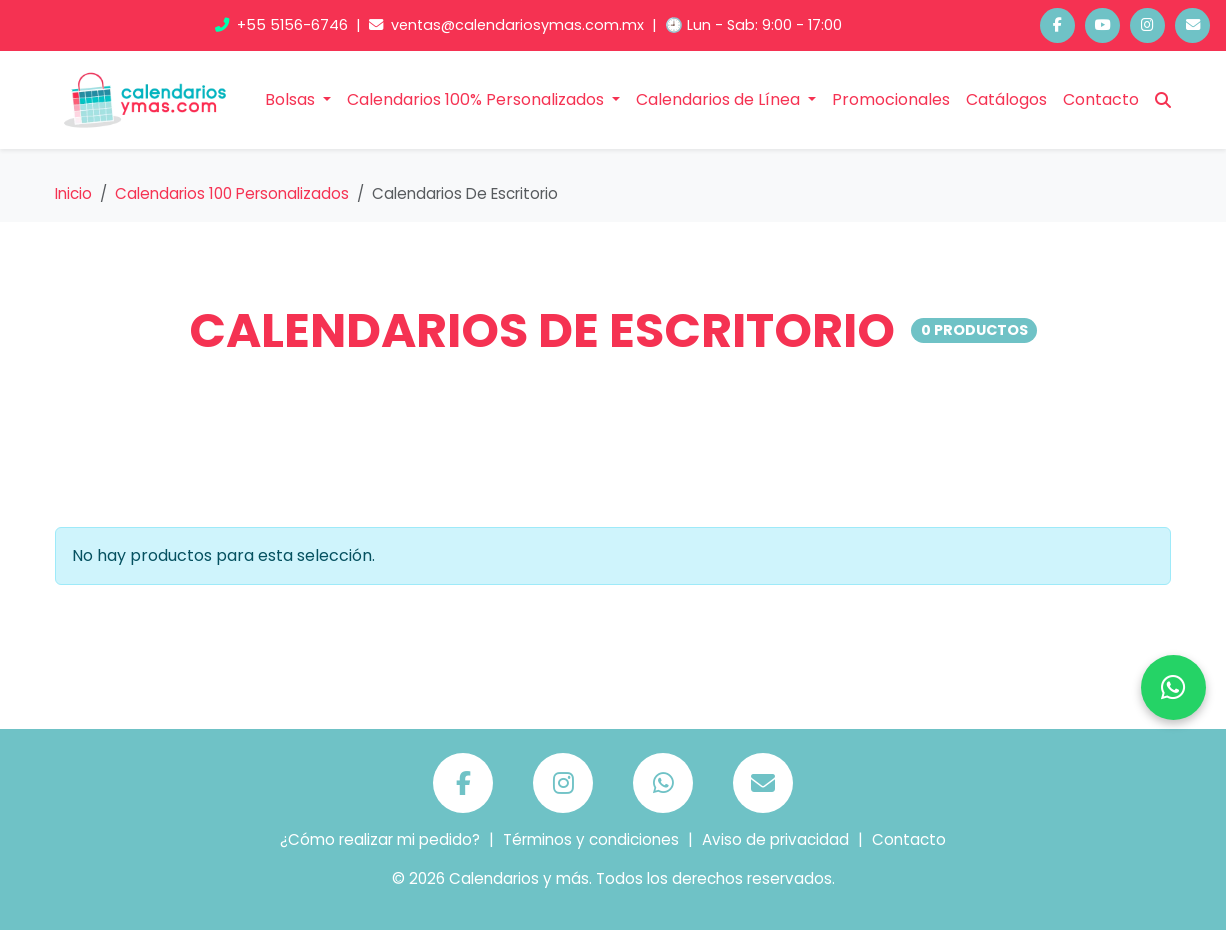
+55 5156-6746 (283, 25)
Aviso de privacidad (775, 839)
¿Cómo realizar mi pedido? (380, 839)
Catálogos (1006, 99)
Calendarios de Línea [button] (720, 99)
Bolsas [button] (292, 99)
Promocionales (891, 99)
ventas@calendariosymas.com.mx (508, 25)
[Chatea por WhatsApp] (1173, 687)
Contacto (1101, 99)
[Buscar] (1163, 100)
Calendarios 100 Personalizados (232, 193)
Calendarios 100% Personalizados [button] (477, 99)
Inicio (73, 193)
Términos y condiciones (591, 839)
